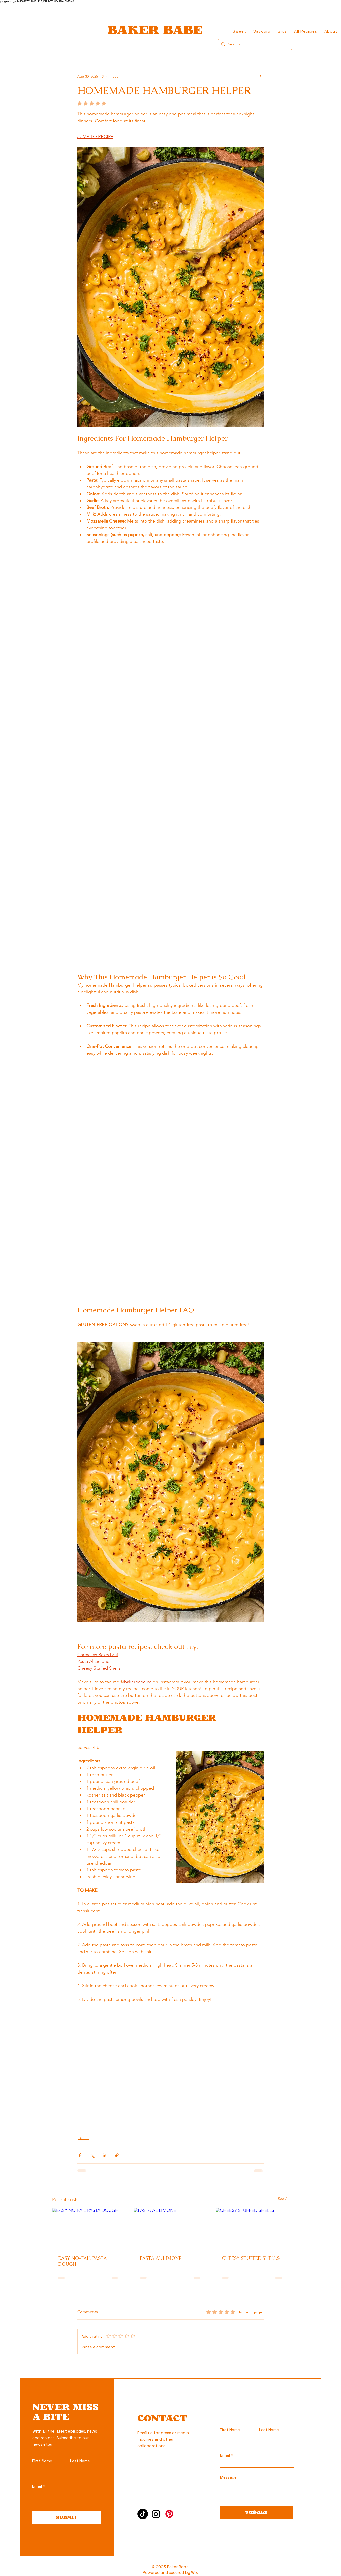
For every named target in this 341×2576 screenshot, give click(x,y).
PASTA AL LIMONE (161, 2258)
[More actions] (261, 76)
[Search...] (255, 44)
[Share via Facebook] (79, 2155)
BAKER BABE (154, 31)
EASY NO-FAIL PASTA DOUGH (82, 2261)
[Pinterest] (169, 2514)
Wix (194, 2572)
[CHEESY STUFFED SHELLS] (252, 2228)
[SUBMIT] (66, 2517)
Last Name (80, 2461)
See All (283, 2198)
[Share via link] (116, 2155)
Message (228, 2477)
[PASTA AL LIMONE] (170, 2228)
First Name (42, 2461)
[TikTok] (142, 2514)
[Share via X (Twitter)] (92, 2155)
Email (37, 2486)
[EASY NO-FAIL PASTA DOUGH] (89, 2228)
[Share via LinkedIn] (104, 2155)
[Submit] (256, 2512)
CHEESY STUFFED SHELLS (251, 2258)
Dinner (83, 2138)
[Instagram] (156, 2514)
